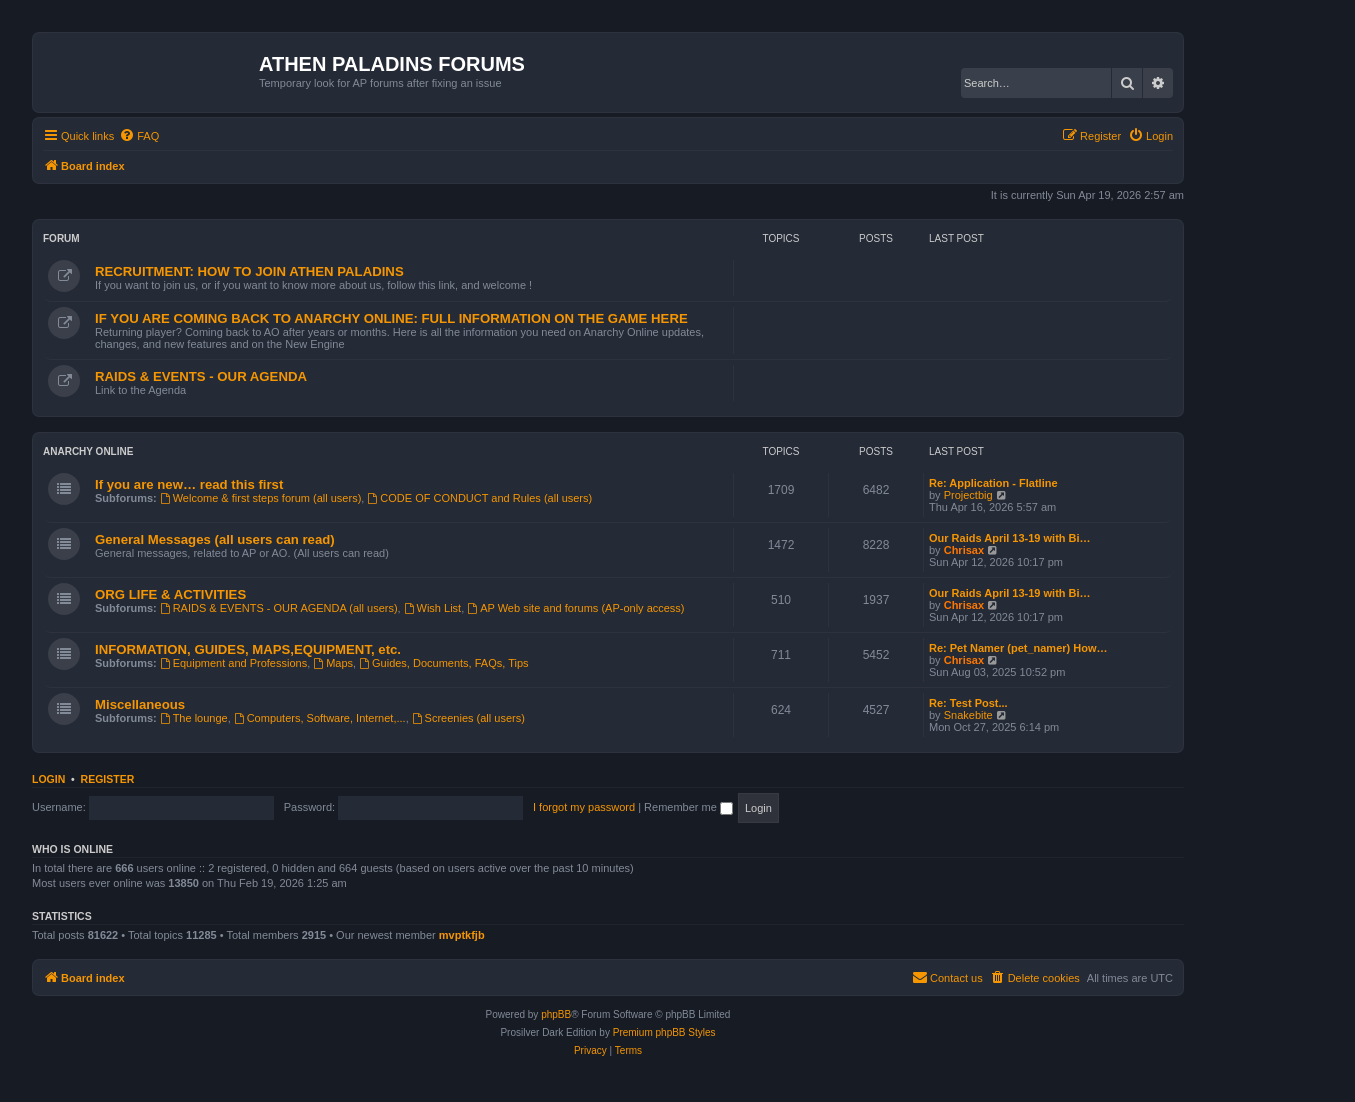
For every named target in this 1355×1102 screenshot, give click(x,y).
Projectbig (968, 495)
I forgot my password (584, 807)
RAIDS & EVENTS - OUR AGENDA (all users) (279, 608)
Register (108, 779)
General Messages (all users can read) (215, 539)
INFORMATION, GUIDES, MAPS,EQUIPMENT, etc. (248, 649)
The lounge (194, 718)
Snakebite (968, 715)
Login (48, 779)
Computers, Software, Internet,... (320, 718)
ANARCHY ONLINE (88, 451)
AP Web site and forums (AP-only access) (575, 608)
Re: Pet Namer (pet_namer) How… (1018, 648)
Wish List (432, 608)
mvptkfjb (462, 935)
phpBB (556, 1014)
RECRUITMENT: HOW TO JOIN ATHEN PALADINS (249, 271)
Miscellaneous (140, 704)
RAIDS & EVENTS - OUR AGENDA (201, 376)
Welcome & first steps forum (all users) (261, 498)
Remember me (688, 807)
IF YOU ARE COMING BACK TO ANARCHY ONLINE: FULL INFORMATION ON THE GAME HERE (391, 318)
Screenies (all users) (468, 718)
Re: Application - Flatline (993, 483)
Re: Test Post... (968, 703)
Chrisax (964, 550)
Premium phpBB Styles (664, 1032)
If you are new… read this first (189, 484)
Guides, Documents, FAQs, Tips (443, 663)
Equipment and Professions (233, 663)
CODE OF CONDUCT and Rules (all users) (479, 498)
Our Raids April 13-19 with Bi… (1010, 538)
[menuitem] (139, 136)
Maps (333, 663)
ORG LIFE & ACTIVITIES (170, 594)
